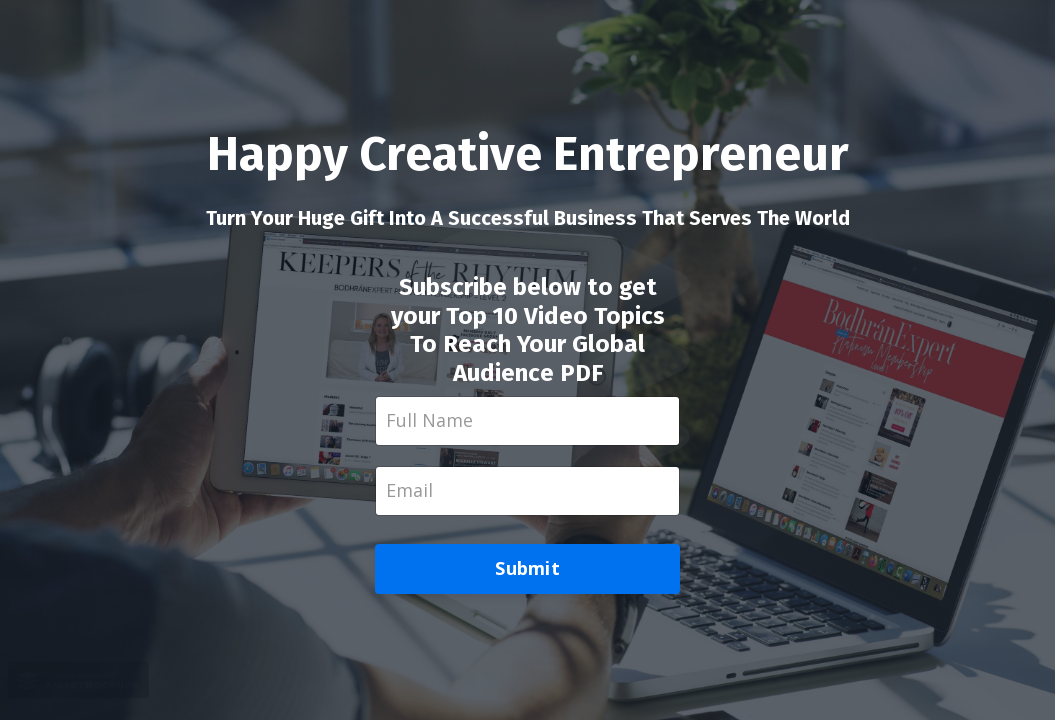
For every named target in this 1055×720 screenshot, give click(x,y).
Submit (527, 568)
